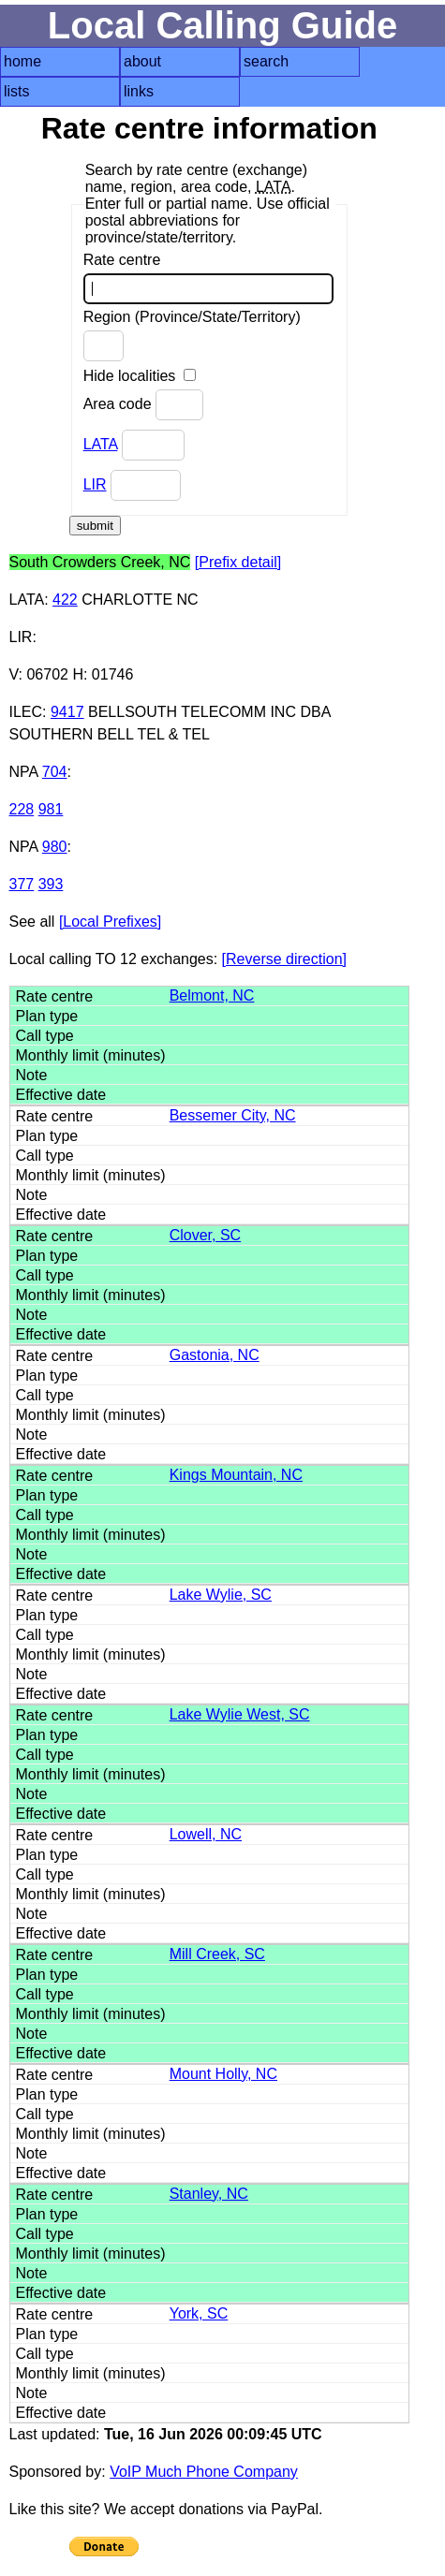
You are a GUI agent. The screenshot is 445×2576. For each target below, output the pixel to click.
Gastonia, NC (215, 1355)
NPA (23, 772)
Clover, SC (205, 1235)
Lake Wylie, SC (221, 1595)
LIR (95, 484)
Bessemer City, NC (233, 1115)
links (139, 91)
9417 (67, 712)
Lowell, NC (206, 1834)
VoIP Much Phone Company (204, 2472)
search (266, 61)
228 (22, 809)
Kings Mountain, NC (236, 1475)
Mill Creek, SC (217, 1954)
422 (65, 599)
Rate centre (208, 278)
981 (51, 809)
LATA (100, 444)
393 (51, 884)
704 (54, 772)
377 (22, 884)
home (22, 61)
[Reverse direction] (284, 959)
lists (17, 91)
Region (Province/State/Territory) (192, 335)
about (142, 61)
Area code (143, 404)
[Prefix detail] (238, 562)
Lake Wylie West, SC (240, 1714)
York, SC (199, 2313)
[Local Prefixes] (110, 921)
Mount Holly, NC (223, 2074)
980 (54, 847)
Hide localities (139, 376)
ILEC (26, 712)
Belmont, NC (212, 995)
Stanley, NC (209, 2194)
